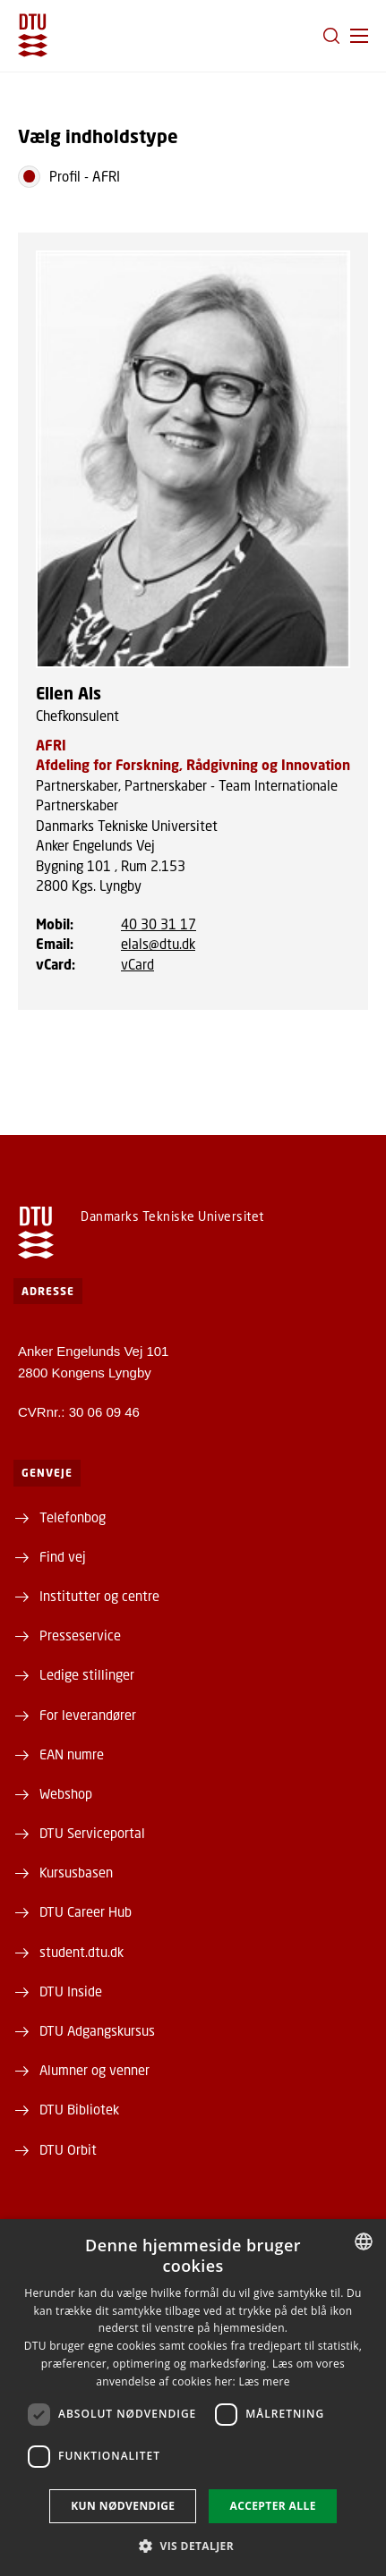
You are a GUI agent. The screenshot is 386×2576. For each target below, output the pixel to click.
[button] (359, 36)
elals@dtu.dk (158, 944)
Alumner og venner (94, 2070)
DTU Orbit (68, 2149)
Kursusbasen (76, 1872)
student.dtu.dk (81, 1952)
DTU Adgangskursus (97, 2030)
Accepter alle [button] (272, 2505)
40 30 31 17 (158, 924)
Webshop (65, 1793)
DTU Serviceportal (92, 1833)
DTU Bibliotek (79, 2109)
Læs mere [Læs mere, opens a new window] (263, 2381)
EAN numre (71, 1754)
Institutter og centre (99, 1596)
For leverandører (87, 1715)
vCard (137, 964)
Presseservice (80, 1635)
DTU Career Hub (85, 1911)
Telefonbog (72, 1517)
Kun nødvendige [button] (123, 2505)
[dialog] (193, 2397)
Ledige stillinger (86, 1674)
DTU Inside (70, 1991)
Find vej (62, 1556)
